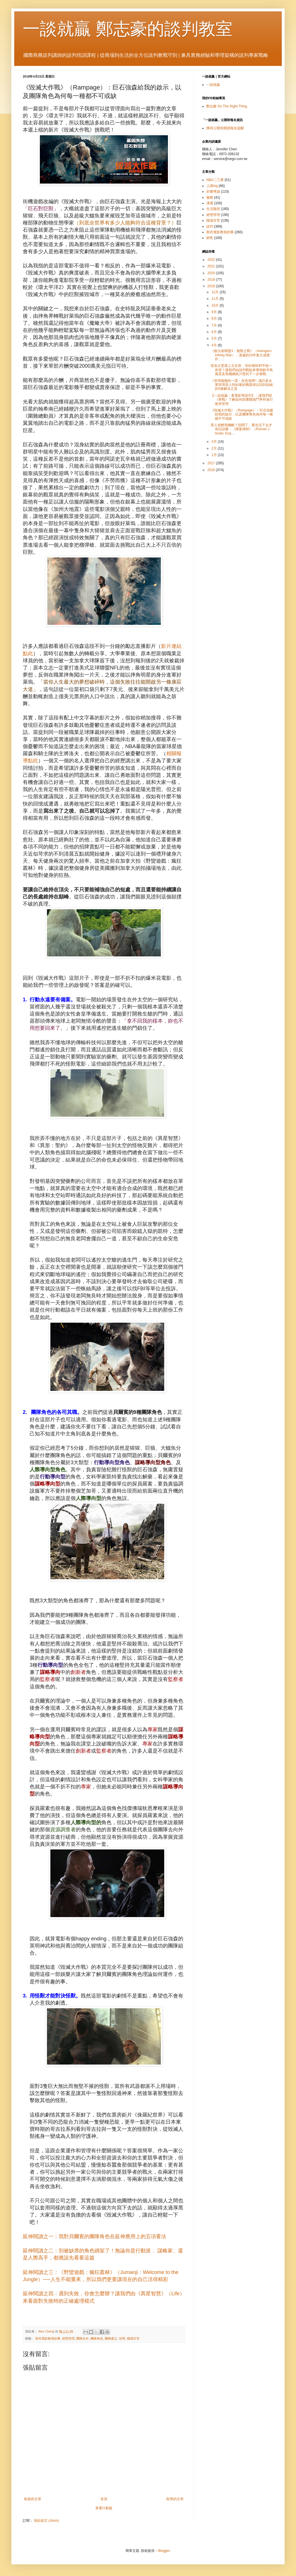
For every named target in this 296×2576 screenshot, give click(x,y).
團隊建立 (111, 2338)
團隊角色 (97, 2338)
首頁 (103, 2499)
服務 (209, 197)
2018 (211, 286)
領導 (122, 2338)
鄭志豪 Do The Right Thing (226, 106)
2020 (211, 273)
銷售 (209, 238)
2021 (211, 266)
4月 (214, 345)
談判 (209, 226)
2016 (211, 470)
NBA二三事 (215, 180)
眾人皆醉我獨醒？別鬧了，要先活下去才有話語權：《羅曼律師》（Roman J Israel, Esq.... (241, 429)
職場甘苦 (133, 2338)
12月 (215, 292)
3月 (214, 442)
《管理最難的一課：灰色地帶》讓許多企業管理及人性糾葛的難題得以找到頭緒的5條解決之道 (242, 385)
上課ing (212, 186)
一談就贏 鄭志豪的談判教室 (128, 28)
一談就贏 (213, 85)
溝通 (209, 203)
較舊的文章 (175, 2499)
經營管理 (68, 2338)
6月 (214, 332)
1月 (214, 455)
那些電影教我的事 (47, 2338)
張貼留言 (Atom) (46, 2521)
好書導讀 (213, 191)
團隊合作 (82, 2338)
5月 (214, 338)
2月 (214, 448)
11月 (215, 299)
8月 (214, 319)
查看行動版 (103, 2508)
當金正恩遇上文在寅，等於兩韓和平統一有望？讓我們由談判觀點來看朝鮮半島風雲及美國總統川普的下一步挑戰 (242, 370)
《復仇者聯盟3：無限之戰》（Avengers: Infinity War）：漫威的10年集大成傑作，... (241, 355)
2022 (211, 260)
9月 (214, 312)
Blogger (164, 2551)
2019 (211, 280)
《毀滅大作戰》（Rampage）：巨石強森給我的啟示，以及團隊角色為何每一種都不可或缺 (242, 414)
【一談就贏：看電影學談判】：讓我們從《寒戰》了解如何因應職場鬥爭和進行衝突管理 (242, 400)
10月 (215, 305)
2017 (211, 463)
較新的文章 (32, 2499)
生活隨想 (213, 209)
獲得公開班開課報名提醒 (225, 128)
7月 (214, 325)
